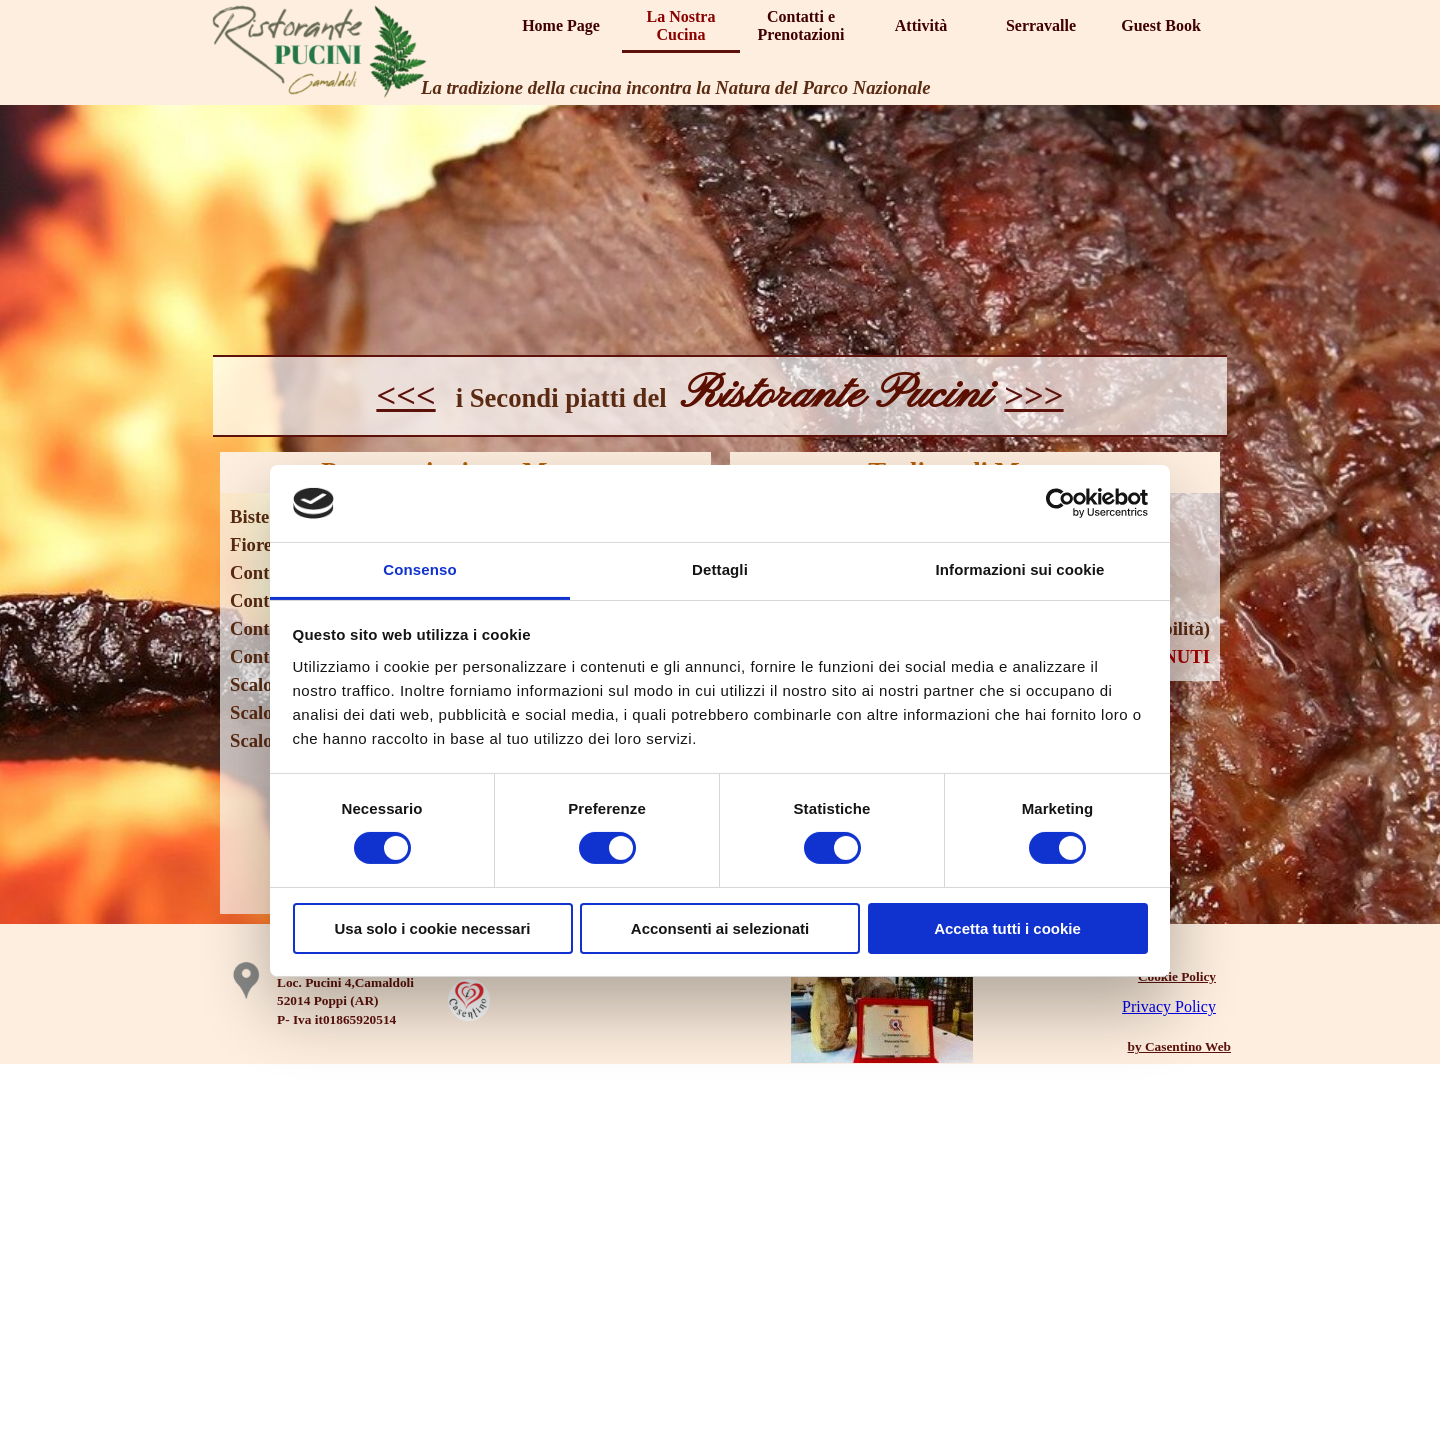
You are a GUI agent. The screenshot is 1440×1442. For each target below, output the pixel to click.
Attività (921, 25)
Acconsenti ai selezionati (720, 928)
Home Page (561, 25)
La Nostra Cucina (681, 25)
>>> (1033, 395)
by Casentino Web (1179, 1046)
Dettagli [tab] (720, 569)
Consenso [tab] (419, 569)
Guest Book (1161, 25)
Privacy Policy (1169, 1006)
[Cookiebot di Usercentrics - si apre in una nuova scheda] (1060, 503)
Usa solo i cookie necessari (433, 928)
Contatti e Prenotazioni (801, 25)
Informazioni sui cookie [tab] (1020, 569)
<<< (405, 395)
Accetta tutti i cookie (1007, 928)
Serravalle (1041, 25)
